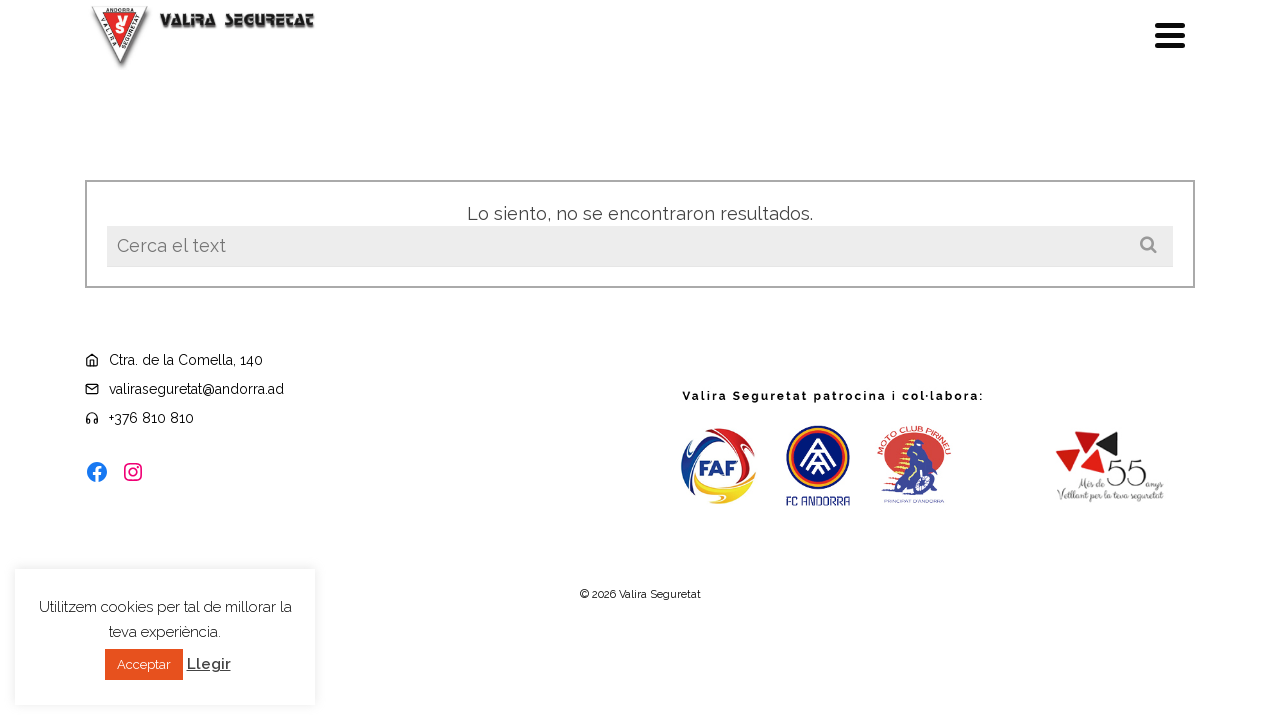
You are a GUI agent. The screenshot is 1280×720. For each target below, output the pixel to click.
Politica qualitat (450, 46)
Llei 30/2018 (324, 46)
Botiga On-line (201, 46)
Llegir (209, 664)
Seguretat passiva (840, 46)
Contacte (1127, 45)
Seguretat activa (1008, 45)
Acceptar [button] (144, 664)
